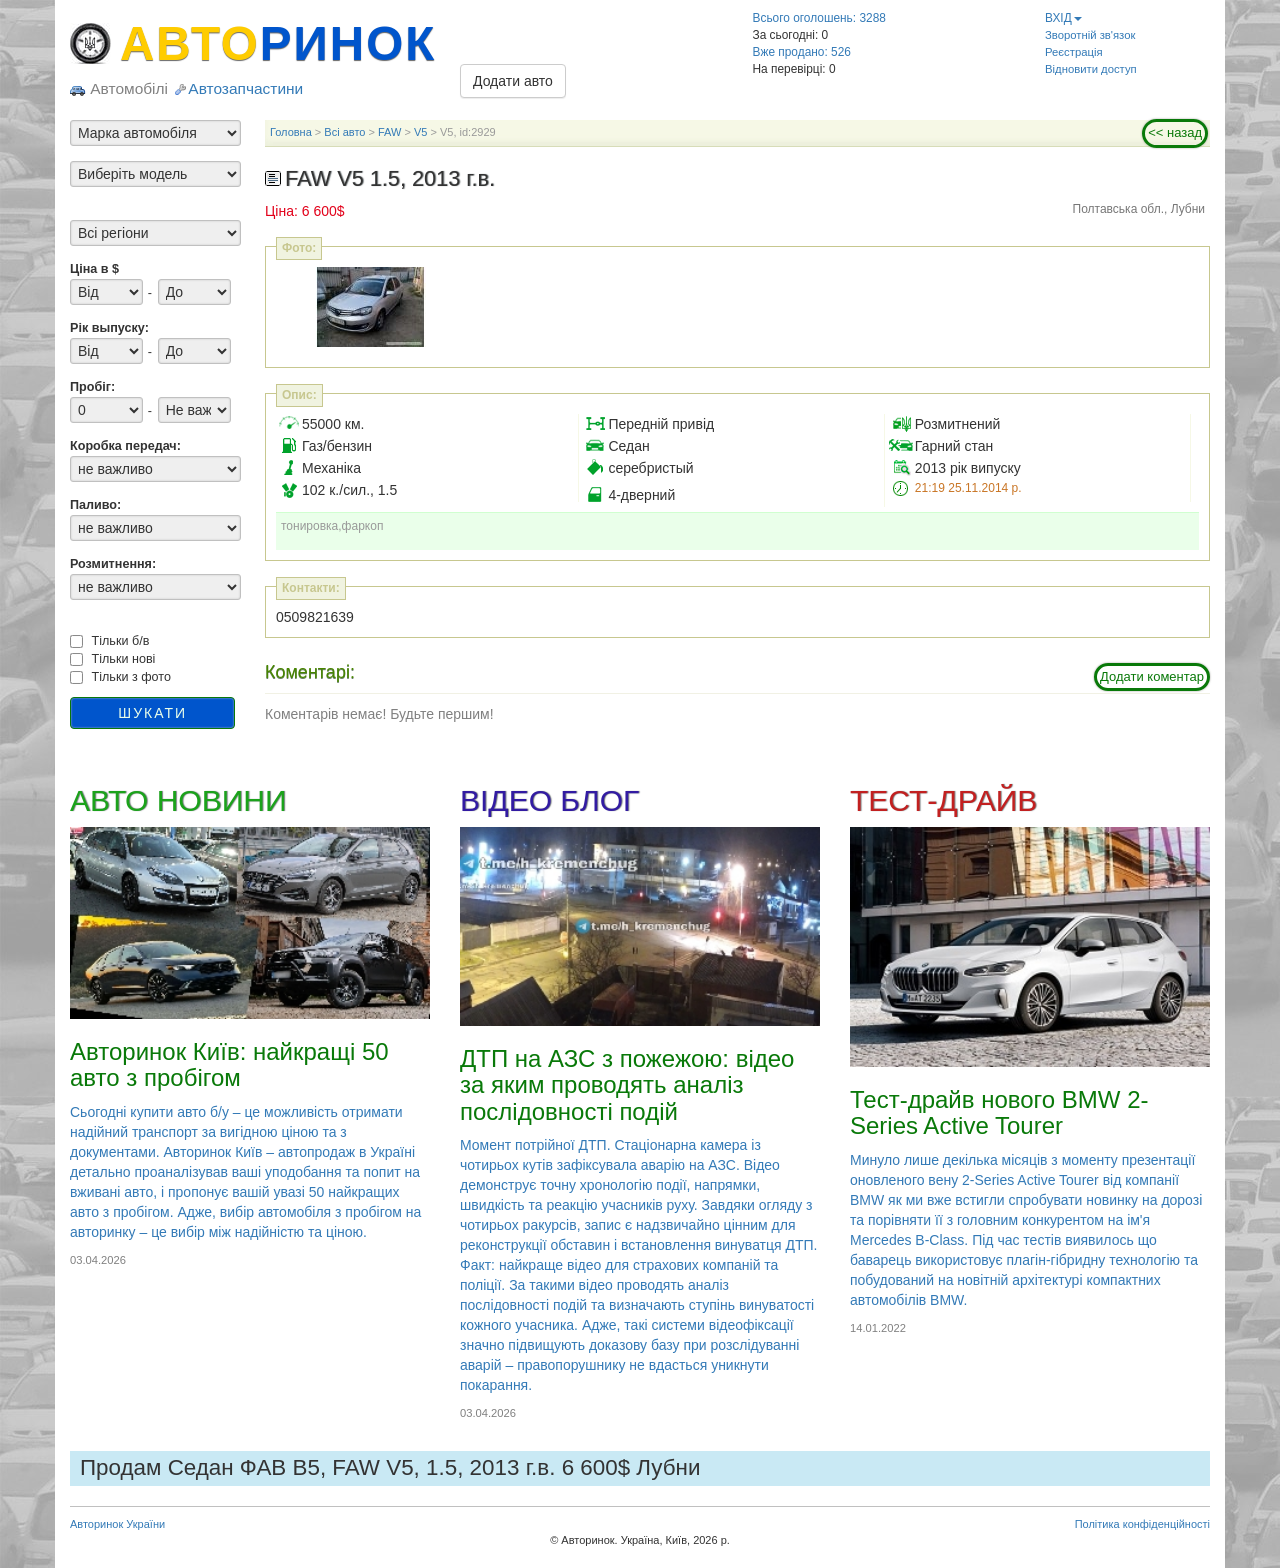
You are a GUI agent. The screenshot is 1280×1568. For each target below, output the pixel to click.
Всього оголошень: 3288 (819, 18)
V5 (420, 132)
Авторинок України (117, 1524)
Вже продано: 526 (802, 52)
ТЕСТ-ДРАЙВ (943, 800)
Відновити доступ (1091, 69)
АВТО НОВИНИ (178, 800)
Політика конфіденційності (1142, 1524)
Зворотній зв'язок (1090, 35)
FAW (389, 132)
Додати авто (513, 81)
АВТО (278, 43)
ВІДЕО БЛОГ (549, 800)
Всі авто (344, 132)
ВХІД (1063, 18)
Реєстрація (1074, 52)
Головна (291, 132)
